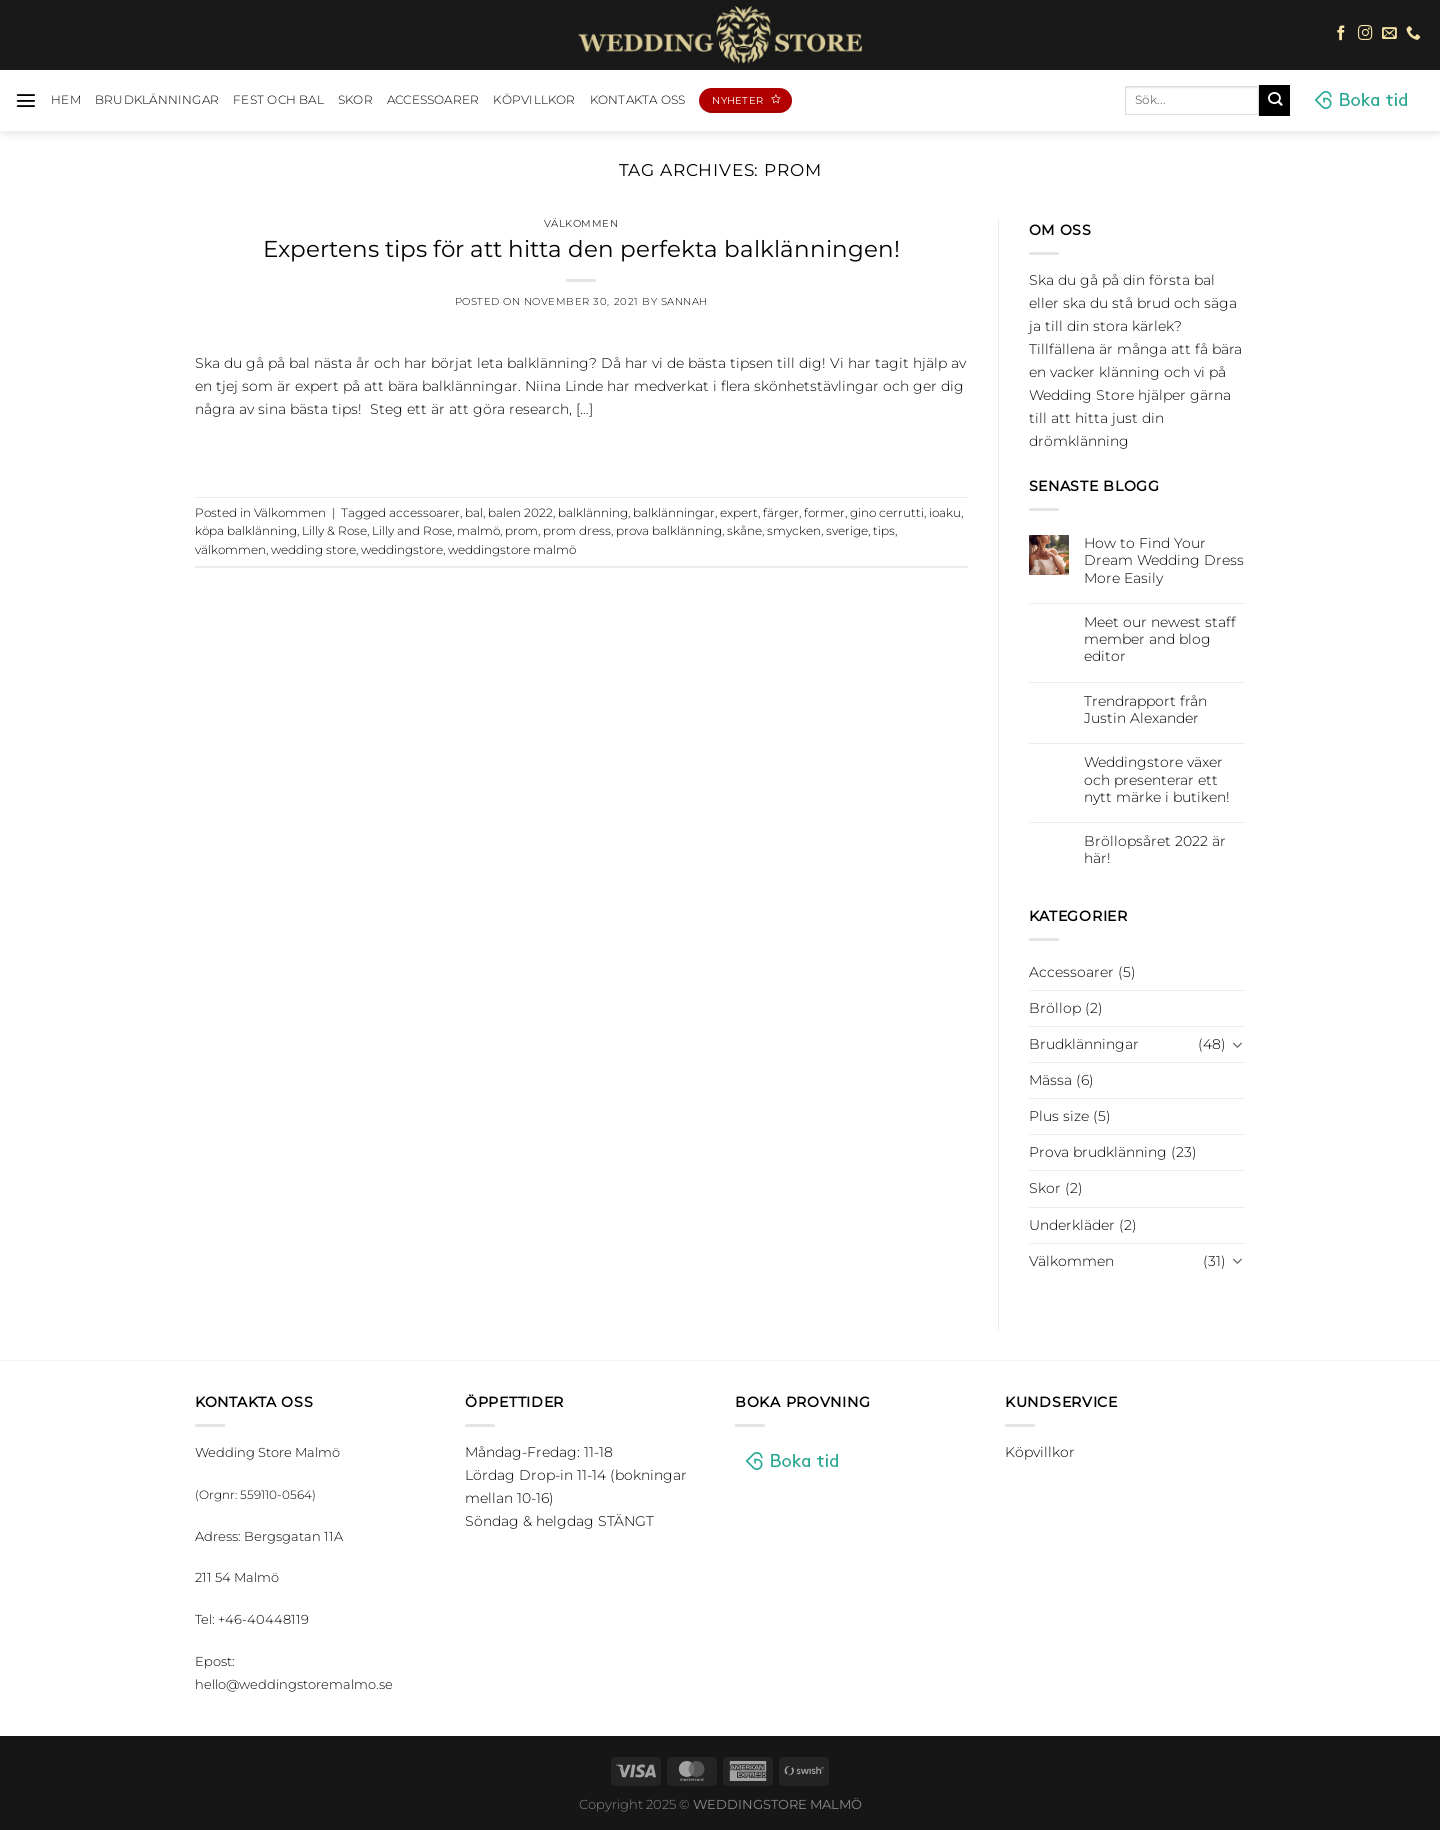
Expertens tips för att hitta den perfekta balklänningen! (581, 249)
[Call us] (1413, 34)
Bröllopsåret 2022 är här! (1155, 850)
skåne (744, 531)
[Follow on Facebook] (1341, 34)
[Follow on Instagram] (1365, 34)
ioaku (945, 513)
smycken (794, 531)
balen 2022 (520, 513)
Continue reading (581, 450)
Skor (355, 100)
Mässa (1050, 1080)
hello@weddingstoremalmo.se (294, 1684)
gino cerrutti (887, 513)
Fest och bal (278, 100)
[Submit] (1274, 100)
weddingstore (402, 550)
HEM (66, 100)
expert (739, 513)
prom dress (577, 531)
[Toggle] (1238, 1045)
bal (474, 513)
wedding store (313, 550)
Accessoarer (433, 100)
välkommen (230, 550)
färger (781, 513)
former (824, 513)
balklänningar (674, 513)
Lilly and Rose (412, 531)
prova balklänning (669, 531)
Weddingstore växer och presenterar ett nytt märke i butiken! (1157, 780)
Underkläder (1072, 1225)
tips (884, 531)
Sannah (684, 301)
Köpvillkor (534, 100)
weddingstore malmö (512, 550)
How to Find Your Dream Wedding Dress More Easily (1164, 561)
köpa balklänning (246, 531)
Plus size (1059, 1116)
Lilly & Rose (334, 531)
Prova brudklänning (1098, 1152)
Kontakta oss (638, 100)
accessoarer (424, 513)
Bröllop (1055, 1008)
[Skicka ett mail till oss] (1389, 34)
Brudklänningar (157, 100)
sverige (847, 531)
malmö (478, 531)
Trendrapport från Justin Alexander (1145, 710)
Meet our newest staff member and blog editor (1160, 640)
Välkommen (581, 223)
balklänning (593, 513)
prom (521, 531)
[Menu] (26, 100)
